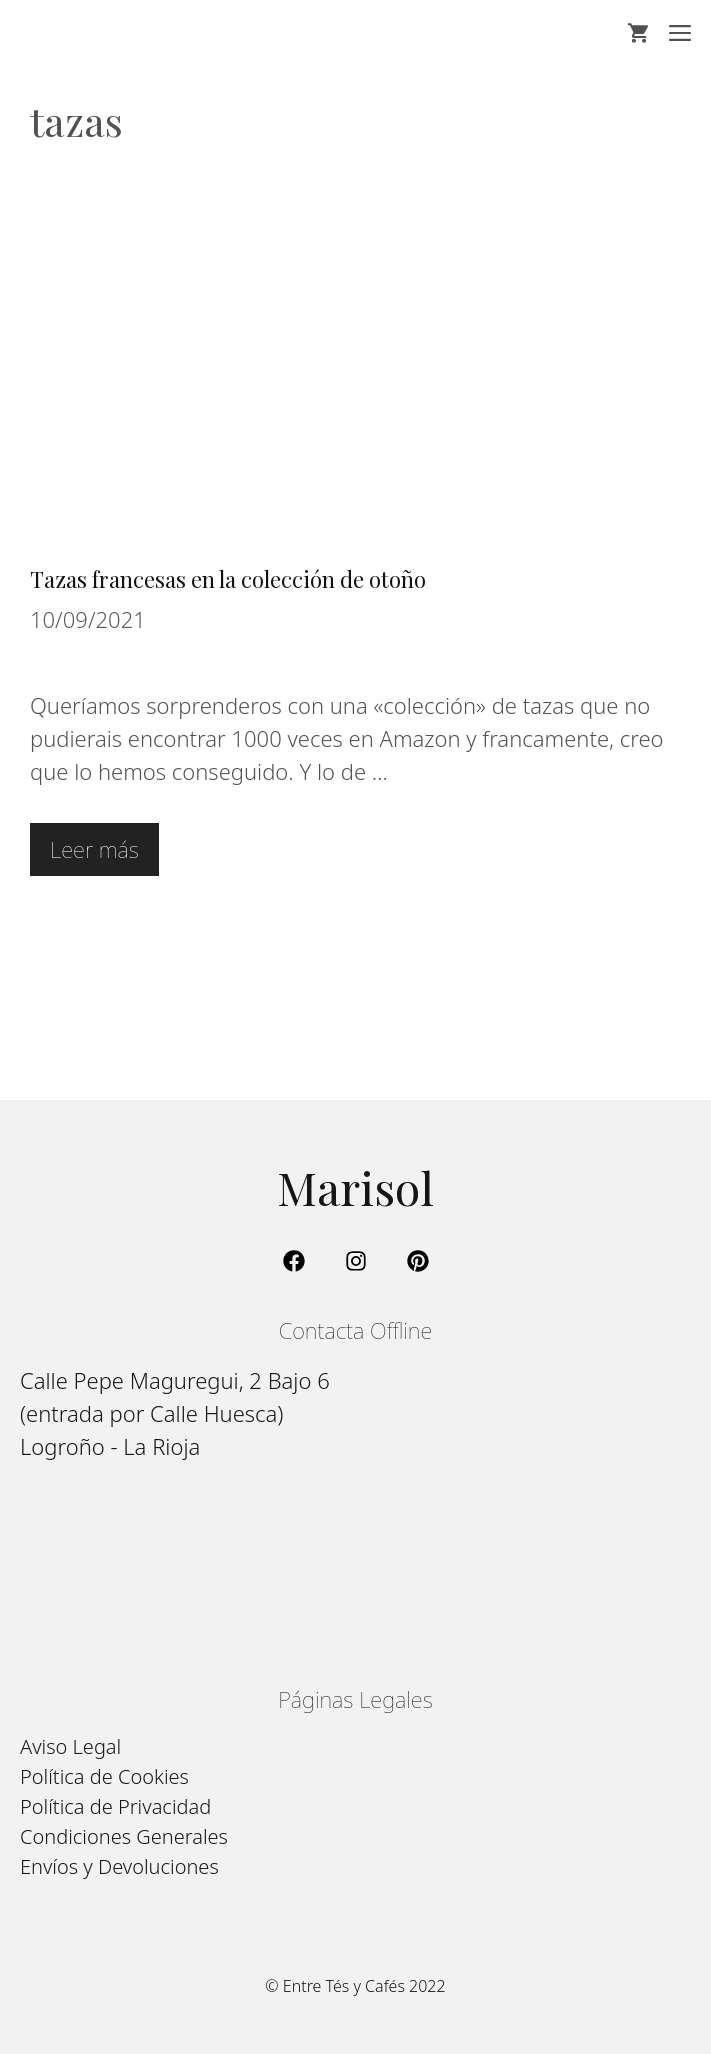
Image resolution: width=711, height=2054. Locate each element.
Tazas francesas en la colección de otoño (228, 579)
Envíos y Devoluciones (119, 1866)
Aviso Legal (70, 1746)
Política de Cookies (104, 1776)
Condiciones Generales (124, 1836)
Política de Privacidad (115, 1806)
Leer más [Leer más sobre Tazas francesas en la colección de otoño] (94, 849)
